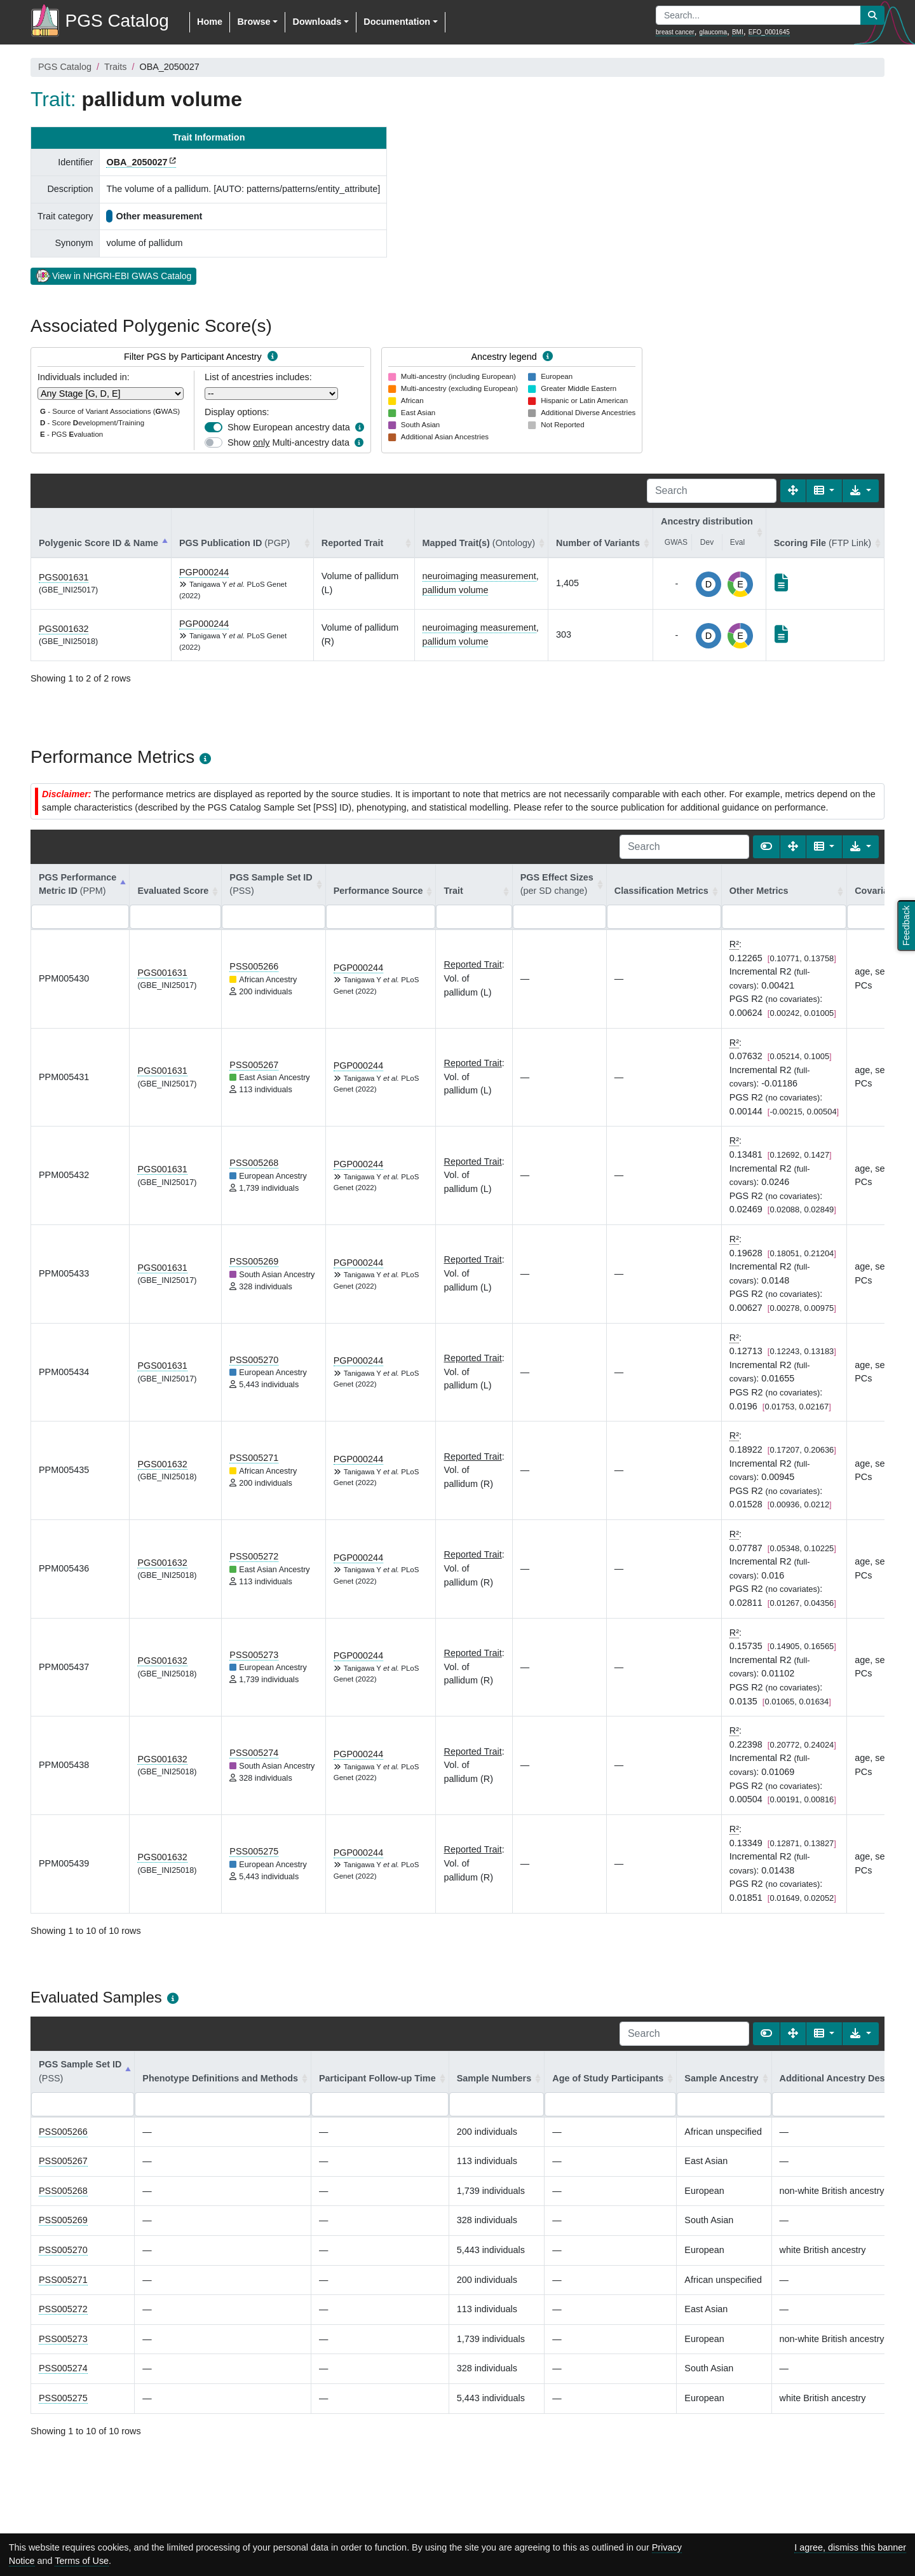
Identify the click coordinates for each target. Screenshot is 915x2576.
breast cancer (675, 32)
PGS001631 (63, 577)
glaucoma (713, 32)
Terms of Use (82, 2561)
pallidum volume (456, 590)
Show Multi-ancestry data (288, 442)
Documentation (396, 22)
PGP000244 (204, 572)
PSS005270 (253, 1360)
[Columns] (824, 491)
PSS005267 (253, 1065)
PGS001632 (63, 629)
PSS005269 (253, 1261)
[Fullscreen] (793, 491)
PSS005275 (253, 1851)
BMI (737, 32)
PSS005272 (253, 1556)
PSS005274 (253, 1753)
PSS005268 (253, 1163)
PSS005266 (253, 966)
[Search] (711, 491)
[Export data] (860, 491)
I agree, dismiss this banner (850, 2547)
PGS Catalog (65, 67)
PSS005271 (253, 1458)
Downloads (316, 22)
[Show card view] (766, 847)
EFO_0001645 (769, 32)
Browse (253, 22)
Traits (115, 67)
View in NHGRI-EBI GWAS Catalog (113, 275)
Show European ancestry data (288, 427)
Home (209, 22)
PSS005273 (253, 1655)
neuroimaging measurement (479, 576)
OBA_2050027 (136, 162)
